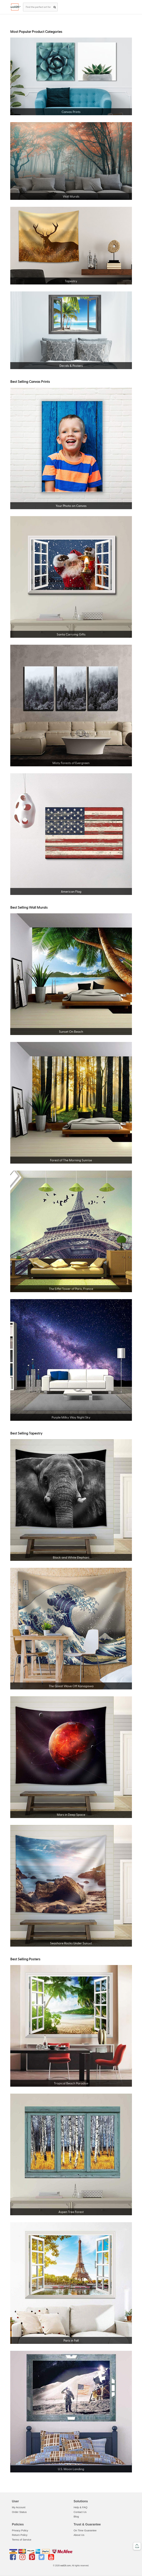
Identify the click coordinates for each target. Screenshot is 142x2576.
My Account (19, 2507)
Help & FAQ (80, 2507)
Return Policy (19, 2534)
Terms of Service (21, 2539)
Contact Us (80, 2511)
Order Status (19, 2511)
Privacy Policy (20, 2530)
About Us (79, 2534)
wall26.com (65, 2565)
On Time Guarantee (85, 2530)
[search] (54, 7)
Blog (76, 2516)
